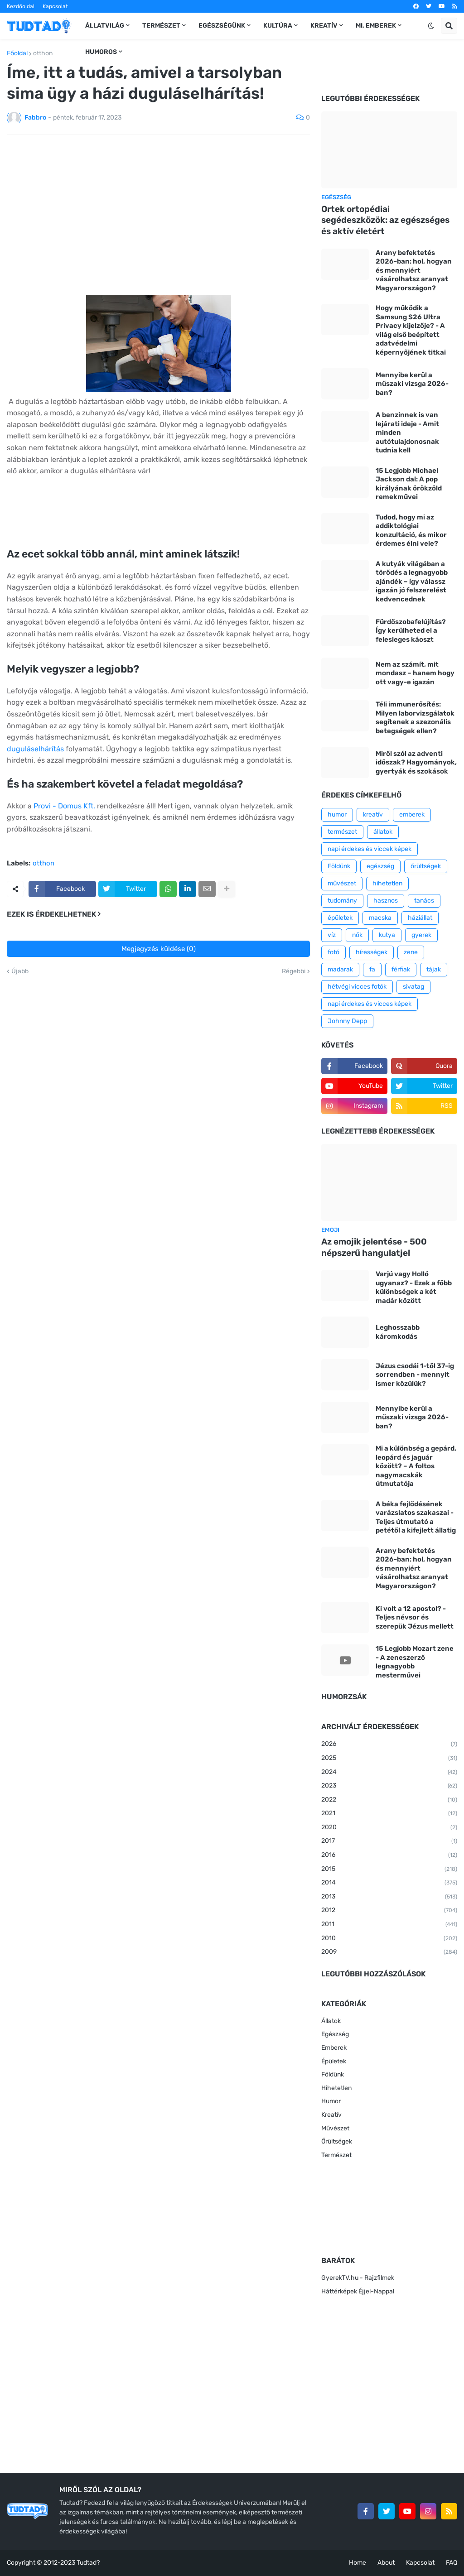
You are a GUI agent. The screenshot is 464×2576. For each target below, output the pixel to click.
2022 (389, 1800)
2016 (389, 1855)
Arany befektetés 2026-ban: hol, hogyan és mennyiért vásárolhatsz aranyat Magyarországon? (414, 270)
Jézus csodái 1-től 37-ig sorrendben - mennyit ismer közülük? (415, 1375)
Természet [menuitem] (161, 25)
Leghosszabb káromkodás (398, 1332)
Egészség (335, 2034)
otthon (43, 53)
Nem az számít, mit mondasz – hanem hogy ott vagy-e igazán (415, 673)
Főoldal (17, 53)
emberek (412, 814)
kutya (387, 935)
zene (411, 952)
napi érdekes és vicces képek (369, 1004)
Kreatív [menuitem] (324, 25)
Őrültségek (336, 2141)
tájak (433, 969)
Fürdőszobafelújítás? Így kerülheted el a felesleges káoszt (411, 631)
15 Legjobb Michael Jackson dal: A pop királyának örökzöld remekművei (409, 483)
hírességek (371, 952)
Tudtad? (88, 2562)
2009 (389, 1952)
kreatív (373, 814)
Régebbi (293, 971)
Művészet (335, 2128)
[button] (431, 26)
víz (332, 935)
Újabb (20, 971)
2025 (389, 1758)
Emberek (334, 2048)
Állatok (331, 2021)
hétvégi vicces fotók (357, 986)
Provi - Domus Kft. (64, 806)
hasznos (385, 900)
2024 (389, 1772)
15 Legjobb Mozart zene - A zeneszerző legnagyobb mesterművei (415, 1661)
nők (357, 935)
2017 (389, 1841)
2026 (389, 1744)
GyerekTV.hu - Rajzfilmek (357, 2278)
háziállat (420, 918)
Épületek (333, 2061)
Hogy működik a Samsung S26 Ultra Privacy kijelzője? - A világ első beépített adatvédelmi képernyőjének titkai (411, 330)
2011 (389, 1924)
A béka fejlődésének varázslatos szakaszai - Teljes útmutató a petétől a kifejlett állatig (416, 1517)
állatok (382, 832)
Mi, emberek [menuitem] (376, 25)
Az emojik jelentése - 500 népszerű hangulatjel (374, 1247)
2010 (389, 1938)
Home (357, 2562)
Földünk (339, 866)
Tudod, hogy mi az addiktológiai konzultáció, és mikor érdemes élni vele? (411, 530)
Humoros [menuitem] (101, 52)
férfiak (401, 969)
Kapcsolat (55, 6)
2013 (389, 1897)
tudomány (342, 900)
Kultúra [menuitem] (277, 25)
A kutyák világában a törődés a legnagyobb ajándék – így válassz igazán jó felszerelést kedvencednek (412, 581)
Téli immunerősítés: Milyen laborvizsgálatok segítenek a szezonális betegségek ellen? (415, 717)
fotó (333, 952)
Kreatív (331, 2115)
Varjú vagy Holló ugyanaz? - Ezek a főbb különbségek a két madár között (414, 1287)
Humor (331, 2101)
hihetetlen (387, 883)
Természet (336, 2155)
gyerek (421, 935)
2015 (389, 1869)
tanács (424, 900)
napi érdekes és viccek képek (369, 849)
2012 (389, 1910)
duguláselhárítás (35, 749)
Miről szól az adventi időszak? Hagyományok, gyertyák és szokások (416, 762)
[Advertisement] (158, 209)
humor (337, 814)
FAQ (451, 2562)
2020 (389, 1827)
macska (380, 918)
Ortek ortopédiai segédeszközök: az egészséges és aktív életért (385, 220)
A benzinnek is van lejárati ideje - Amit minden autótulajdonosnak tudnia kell (407, 432)
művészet (342, 883)
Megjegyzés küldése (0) (158, 949)
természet (342, 832)
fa (372, 969)
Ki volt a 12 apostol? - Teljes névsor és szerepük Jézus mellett (415, 1617)
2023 (389, 1786)
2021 (389, 1813)
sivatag (413, 986)
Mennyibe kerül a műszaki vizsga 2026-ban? (412, 384)
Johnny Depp (347, 1021)
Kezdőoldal (20, 6)
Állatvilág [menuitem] (104, 25)
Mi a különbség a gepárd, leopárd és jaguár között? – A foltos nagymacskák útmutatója (416, 1466)
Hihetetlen (336, 2088)
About (386, 2562)
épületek (340, 918)
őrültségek (426, 866)
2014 (389, 1883)
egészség (380, 866)
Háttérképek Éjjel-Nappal (357, 2291)
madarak (340, 969)
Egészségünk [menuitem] (221, 25)
